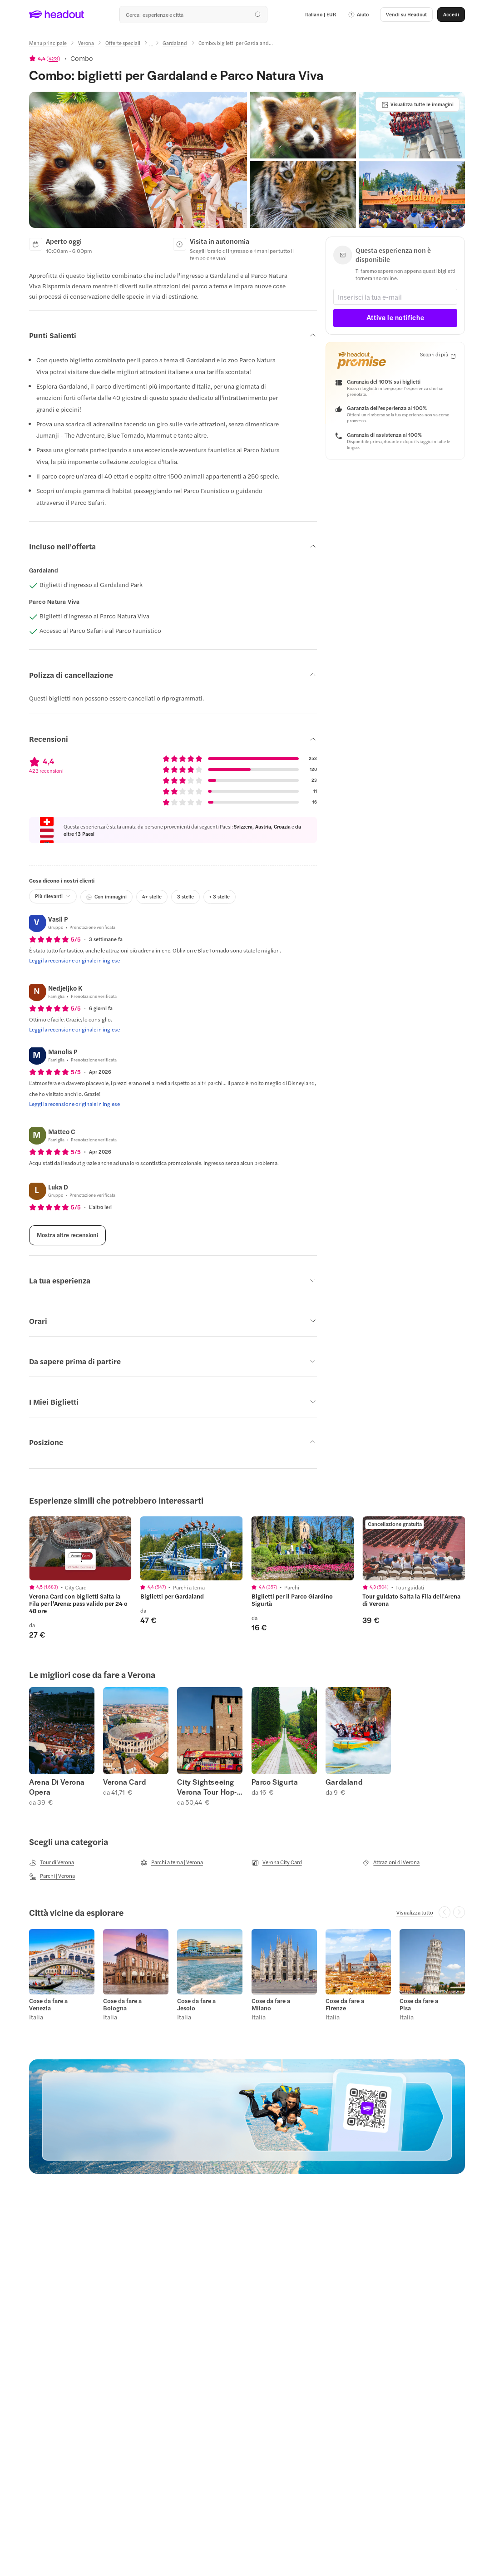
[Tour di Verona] (51, 1862)
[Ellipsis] (151, 45)
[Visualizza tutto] (414, 1912)
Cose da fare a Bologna (122, 2004)
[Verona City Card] (277, 1862)
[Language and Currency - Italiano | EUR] (320, 14)
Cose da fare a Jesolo (196, 2004)
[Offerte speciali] (122, 43)
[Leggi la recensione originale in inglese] (74, 960)
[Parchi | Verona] (52, 1876)
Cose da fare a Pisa (419, 2004)
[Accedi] (451, 14)
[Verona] (86, 43)
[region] (247, 1577)
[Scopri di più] (437, 354)
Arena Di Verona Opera (57, 1787)
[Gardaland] (175, 43)
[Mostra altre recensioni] (67, 1235)
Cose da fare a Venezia (48, 2004)
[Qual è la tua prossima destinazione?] (193, 14)
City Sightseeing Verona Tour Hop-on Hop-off (207, 1787)
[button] (358, 14)
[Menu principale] (48, 43)
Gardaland (344, 1782)
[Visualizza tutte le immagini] (417, 104)
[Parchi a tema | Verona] (171, 1862)
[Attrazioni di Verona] (391, 1862)
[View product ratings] (44, 58)
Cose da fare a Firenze (345, 2004)
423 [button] (53, 58)
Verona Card (124, 1782)
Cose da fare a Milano (271, 2004)
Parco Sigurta (275, 1782)
